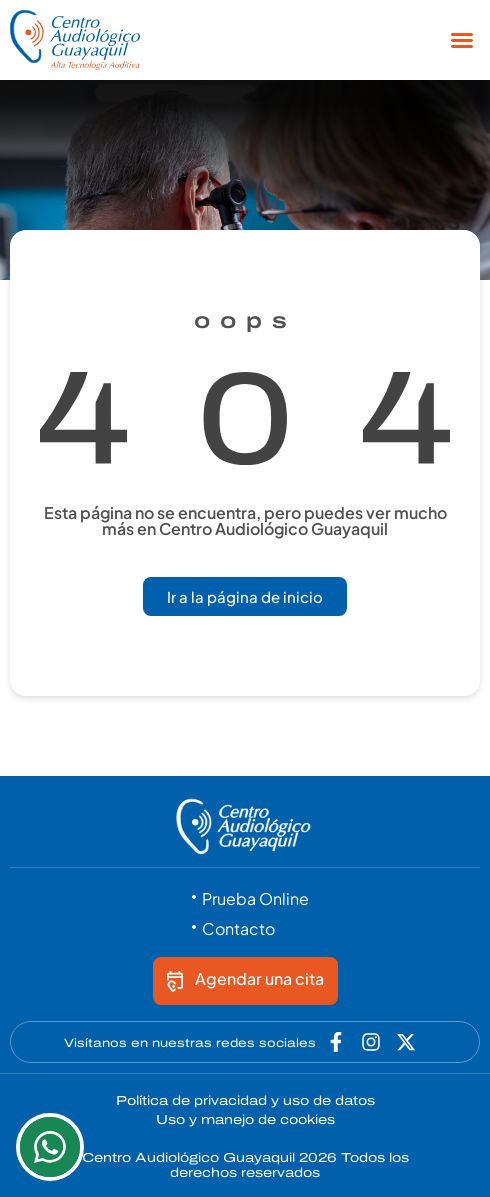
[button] (462, 40)
